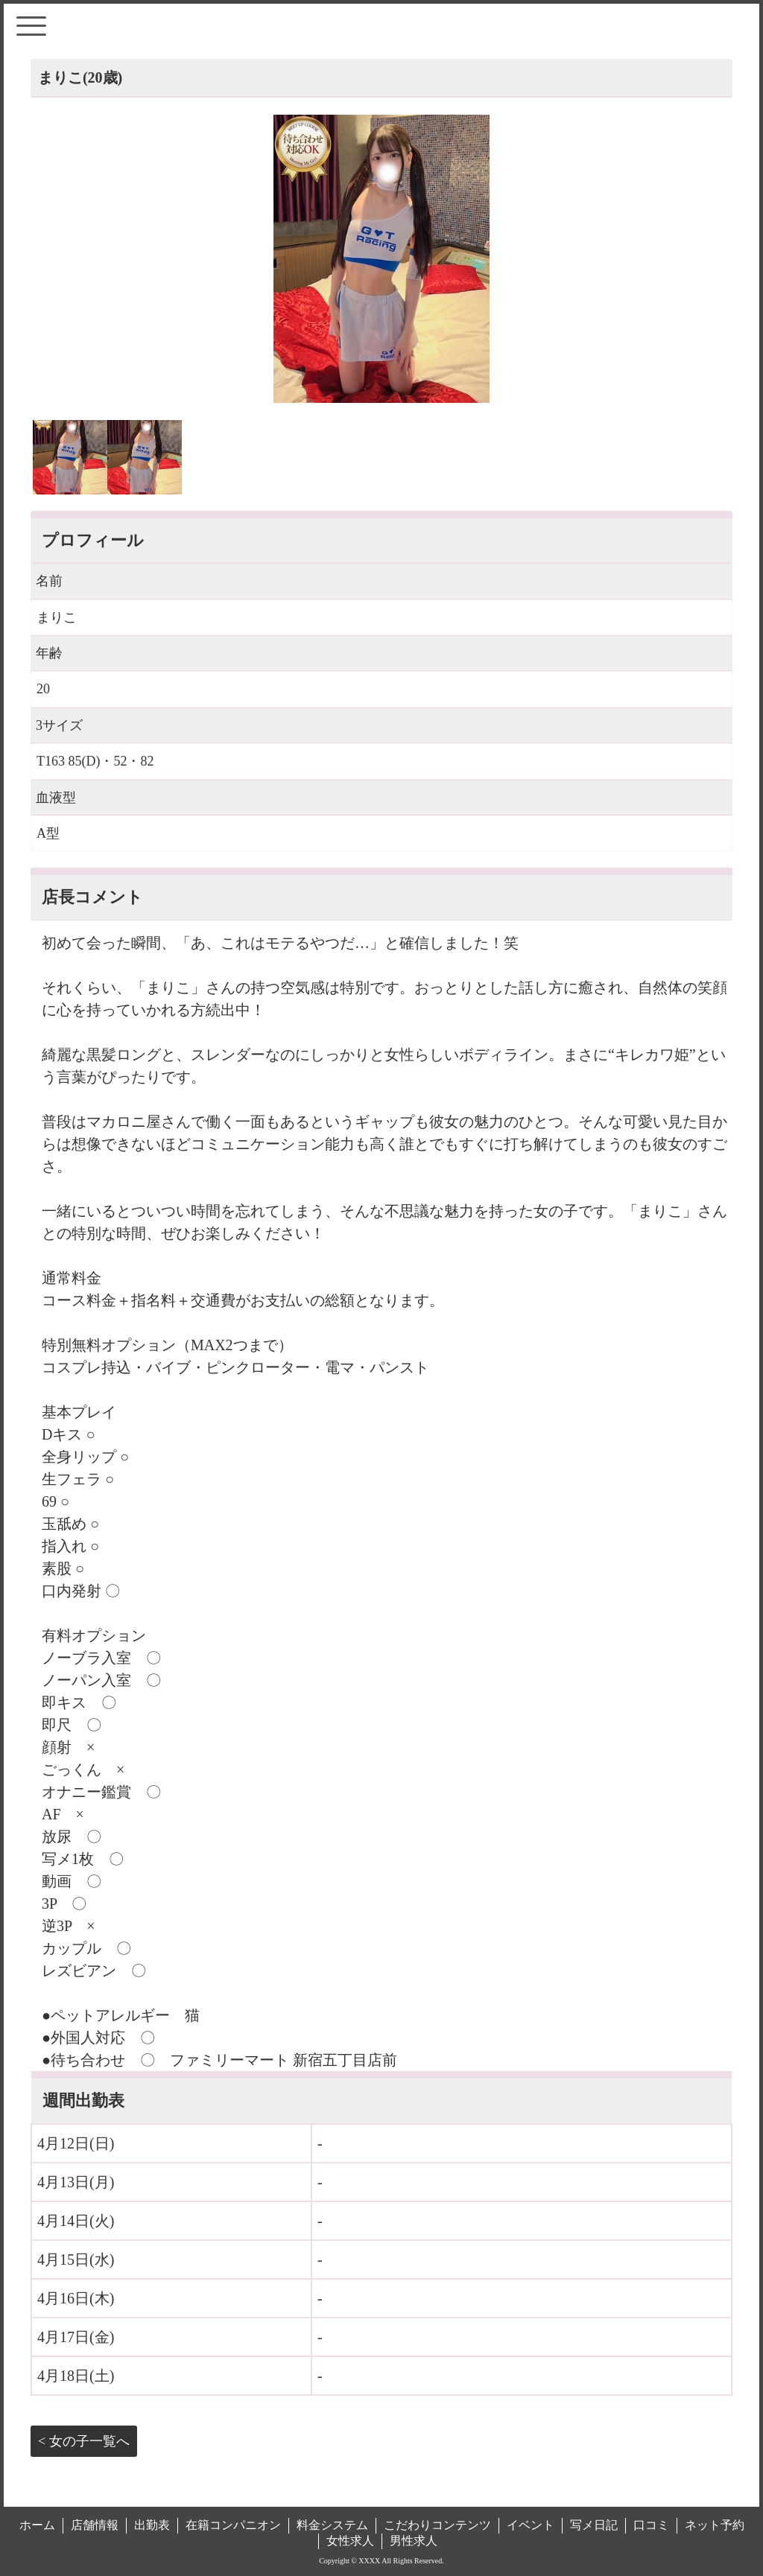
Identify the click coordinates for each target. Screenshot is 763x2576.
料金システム (332, 2525)
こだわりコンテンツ (437, 2525)
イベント (530, 2525)
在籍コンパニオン (233, 2525)
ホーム (37, 2525)
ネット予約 (714, 2525)
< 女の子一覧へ (84, 2441)
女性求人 (350, 2540)
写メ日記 (594, 2525)
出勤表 (152, 2525)
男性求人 (413, 2540)
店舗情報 (94, 2525)
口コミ (651, 2525)
